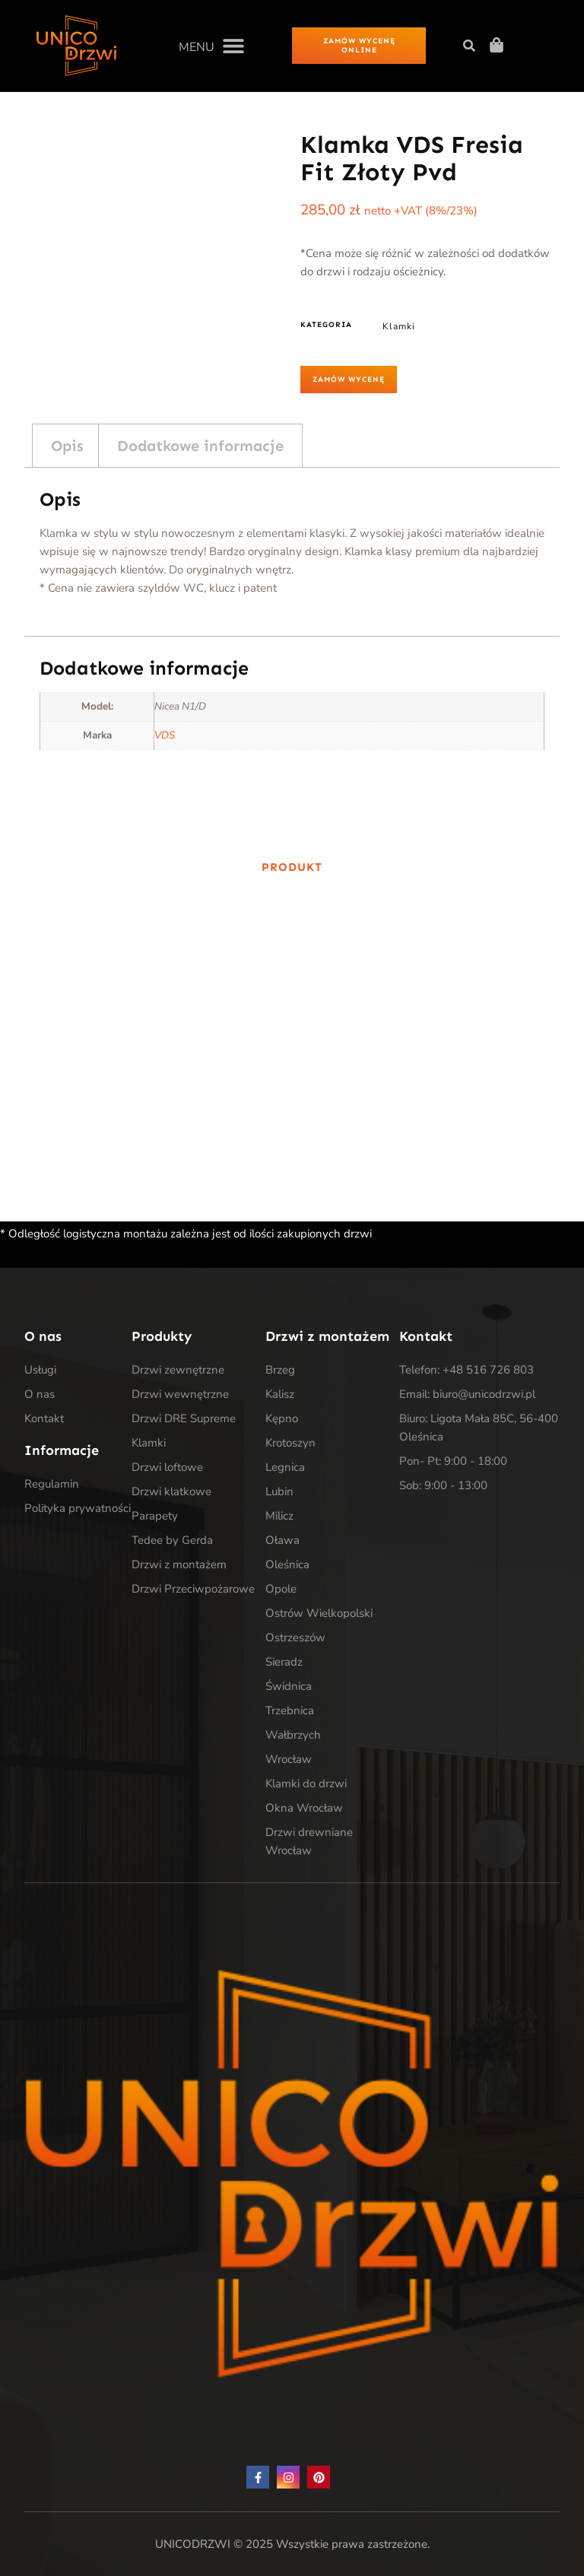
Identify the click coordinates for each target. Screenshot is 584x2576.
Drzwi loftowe (167, 1467)
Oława (282, 1540)
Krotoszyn (290, 1442)
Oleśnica (287, 1564)
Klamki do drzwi (306, 1783)
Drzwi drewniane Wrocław (309, 1841)
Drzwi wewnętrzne (180, 1394)
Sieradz (284, 1661)
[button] (211, 45)
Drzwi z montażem (179, 1564)
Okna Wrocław (304, 1807)
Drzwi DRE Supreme (184, 1418)
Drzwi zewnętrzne (178, 1369)
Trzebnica (289, 1710)
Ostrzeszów (295, 1637)
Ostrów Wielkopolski (319, 1613)
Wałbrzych (293, 1734)
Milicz (279, 1515)
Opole (281, 1588)
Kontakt (44, 1418)
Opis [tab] (67, 446)
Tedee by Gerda (172, 1540)
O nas (39, 1394)
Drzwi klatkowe (171, 1491)
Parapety (155, 1515)
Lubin (279, 1491)
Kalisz (279, 1394)
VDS (164, 735)
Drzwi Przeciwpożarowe (193, 1588)
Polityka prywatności (77, 1508)
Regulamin (51, 1483)
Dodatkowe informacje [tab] (200, 446)
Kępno (281, 1418)
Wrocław (288, 1759)
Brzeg (280, 1369)
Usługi (40, 1369)
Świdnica (288, 1686)
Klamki (398, 326)
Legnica (285, 1467)
